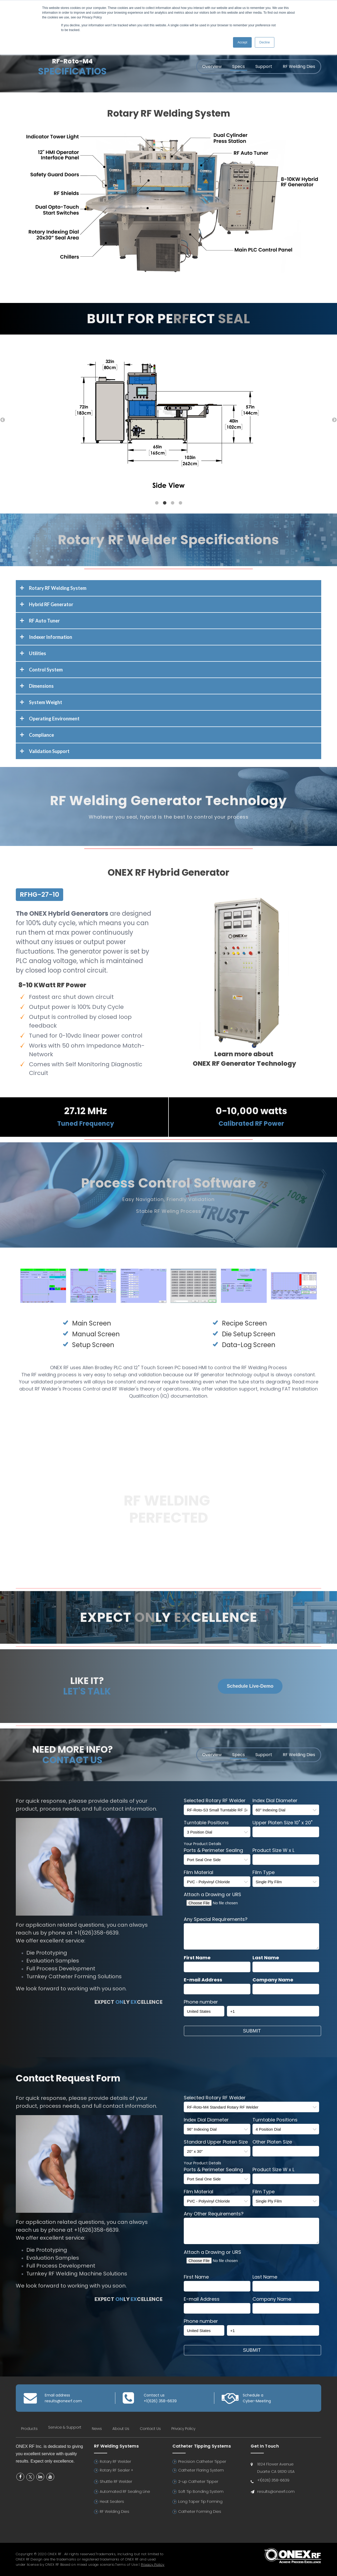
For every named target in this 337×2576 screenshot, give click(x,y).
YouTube (50, 2477)
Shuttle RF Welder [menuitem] (116, 2481)
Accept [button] (242, 42)
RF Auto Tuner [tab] (44, 621)
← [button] (2, 420)
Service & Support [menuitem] (64, 2427)
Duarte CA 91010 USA (276, 2471)
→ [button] (334, 420)
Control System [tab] (46, 669)
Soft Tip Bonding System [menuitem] (201, 2491)
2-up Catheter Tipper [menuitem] (198, 2481)
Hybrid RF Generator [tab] (51, 604)
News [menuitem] (97, 2428)
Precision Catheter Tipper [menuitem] (202, 2461)
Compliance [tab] (41, 735)
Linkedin (40, 2477)
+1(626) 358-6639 (160, 2401)
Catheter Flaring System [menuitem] (201, 2470)
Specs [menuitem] (238, 66)
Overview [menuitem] (212, 66)
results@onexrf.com (63, 2401)
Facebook (20, 2477)
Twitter (30, 2477)
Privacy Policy (152, 2564)
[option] (168, 414)
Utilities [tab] (37, 653)
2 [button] (164, 503)
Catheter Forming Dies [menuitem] (199, 2511)
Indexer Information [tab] (50, 637)
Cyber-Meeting (257, 2401)
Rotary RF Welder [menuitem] (115, 2461)
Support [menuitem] (263, 66)
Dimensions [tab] (41, 686)
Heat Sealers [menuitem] (112, 2501)
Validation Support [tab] (49, 751)
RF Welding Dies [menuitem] (299, 66)
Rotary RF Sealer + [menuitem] (116, 2470)
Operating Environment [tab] (54, 718)
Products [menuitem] (29, 2428)
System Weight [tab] (45, 702)
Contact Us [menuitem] (150, 2428)
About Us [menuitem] (120, 2428)
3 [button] (172, 503)
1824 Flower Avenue (275, 2464)
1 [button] (156, 503)
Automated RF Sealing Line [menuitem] (125, 2491)
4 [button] (180, 503)
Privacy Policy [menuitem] (183, 2428)
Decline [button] (264, 42)
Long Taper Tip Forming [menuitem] (200, 2501)
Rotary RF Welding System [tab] (57, 588)
